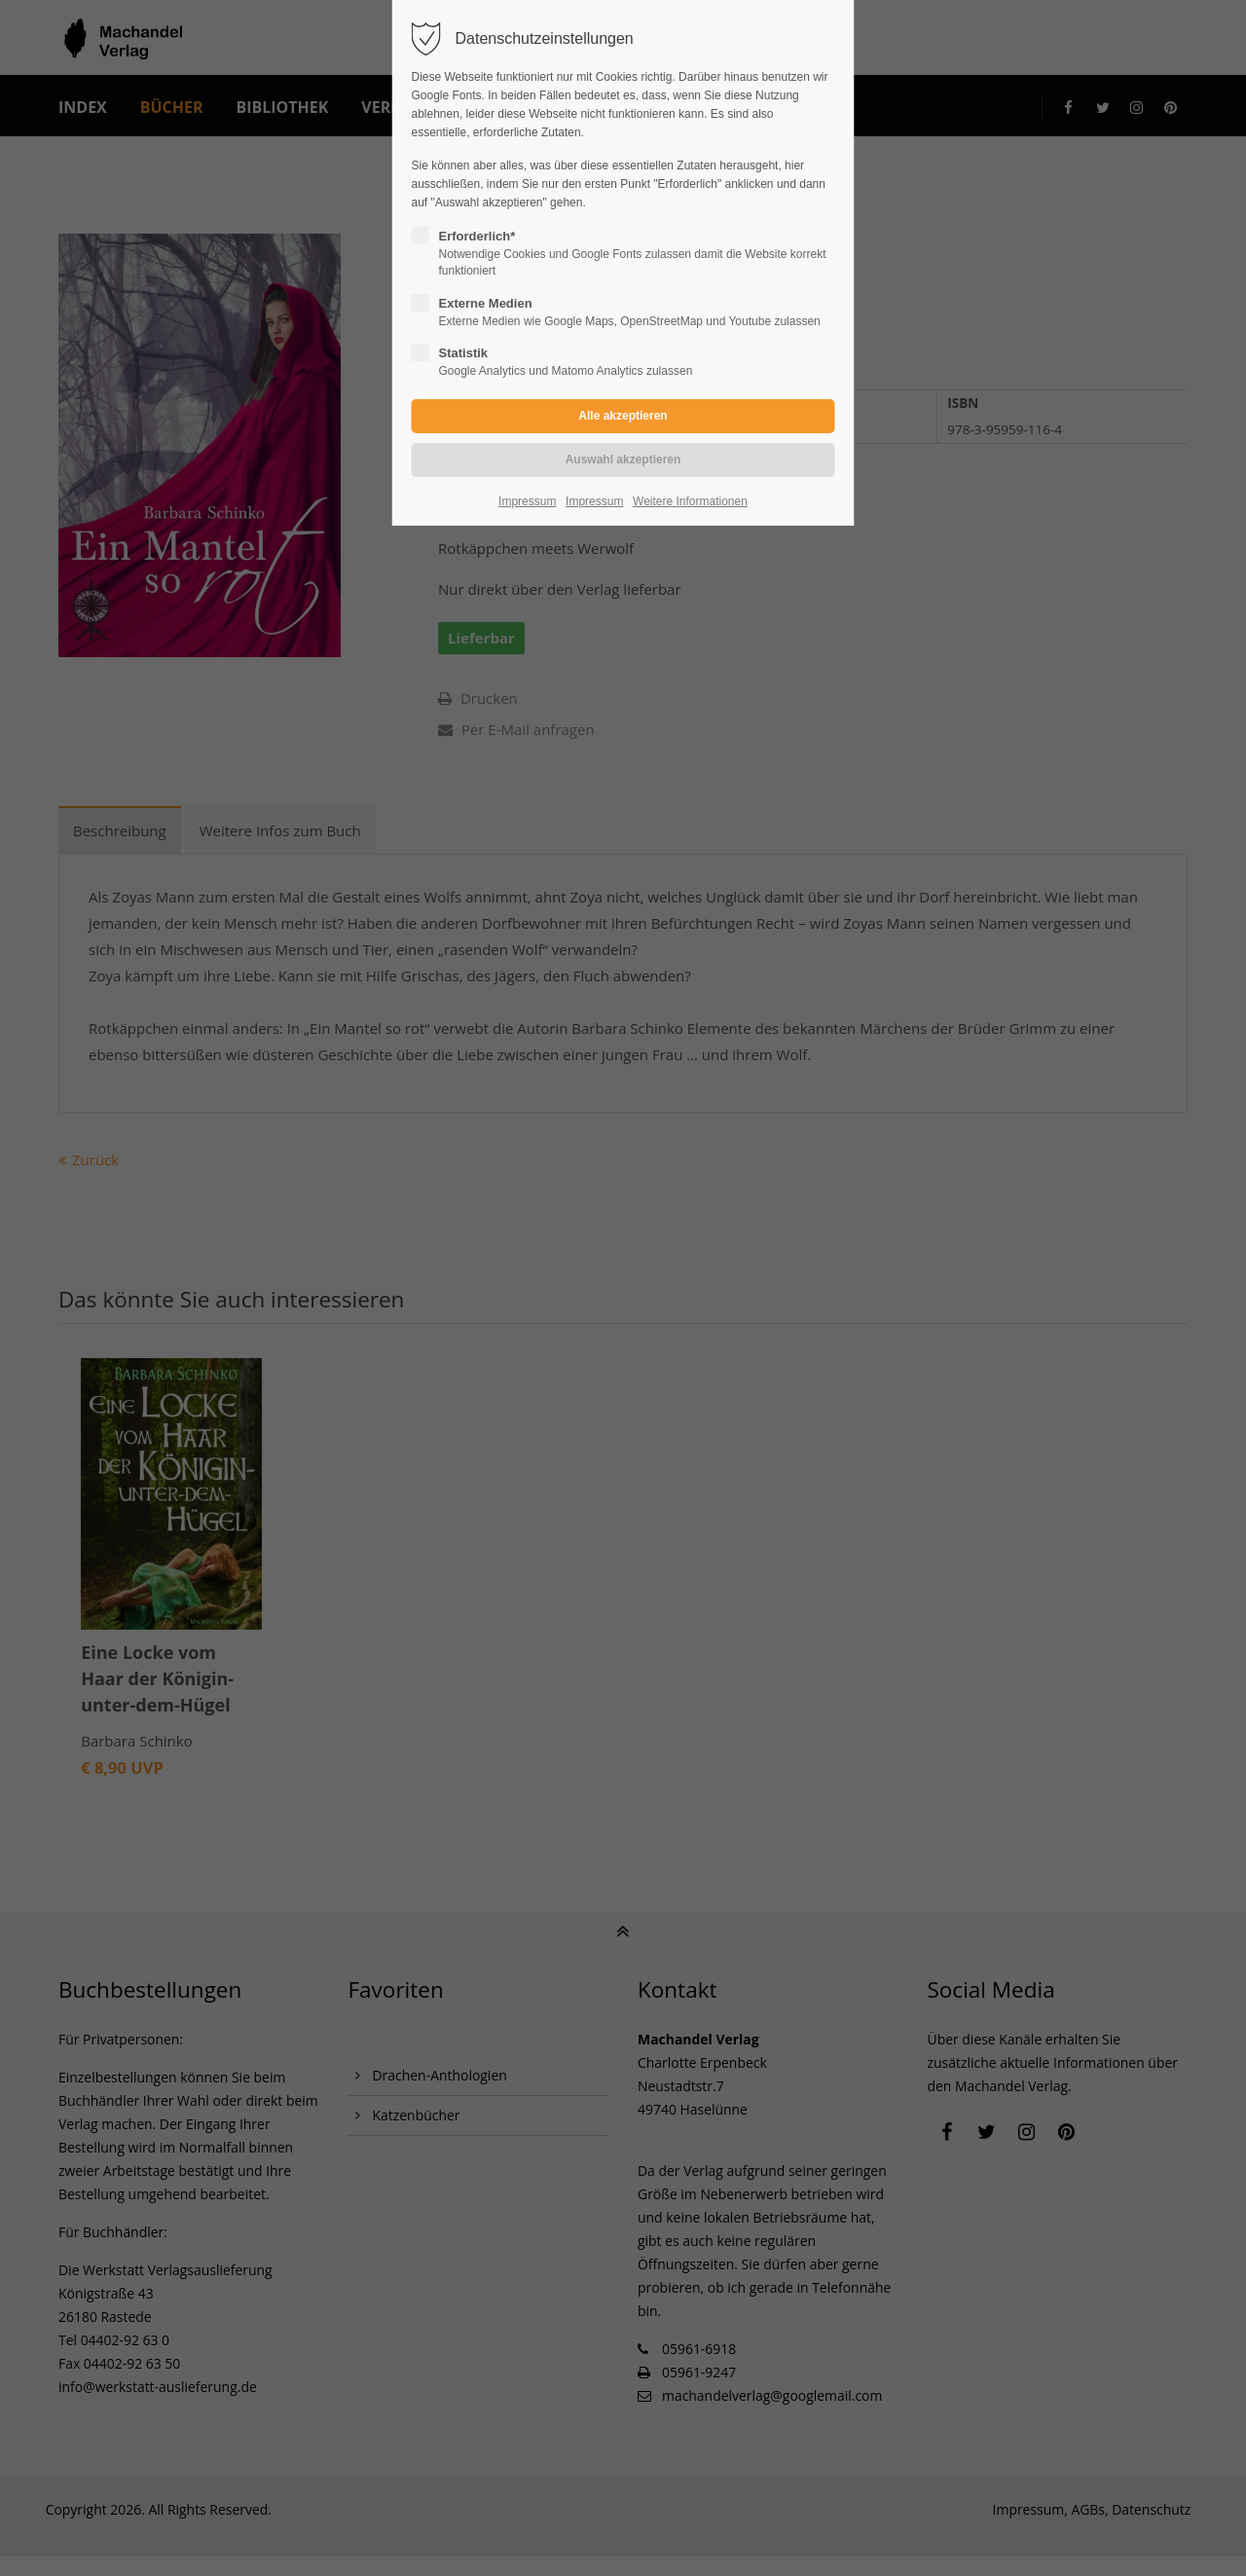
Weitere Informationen (690, 501)
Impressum (527, 501)
